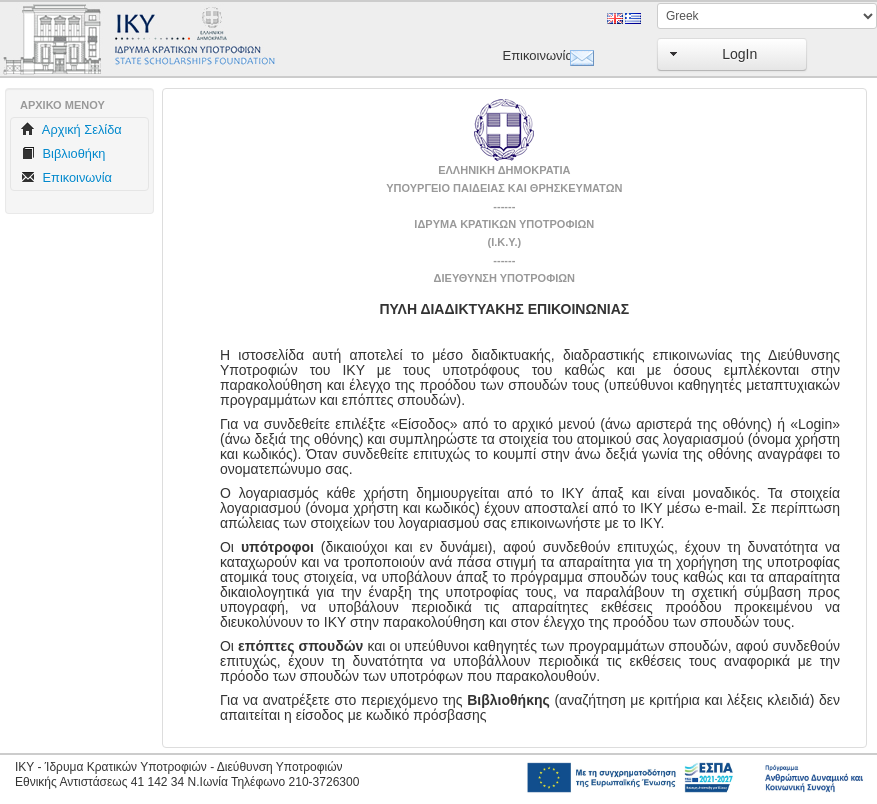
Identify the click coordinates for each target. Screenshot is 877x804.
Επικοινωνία (531, 55)
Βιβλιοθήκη (63, 153)
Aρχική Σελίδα (71, 129)
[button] (732, 54)
